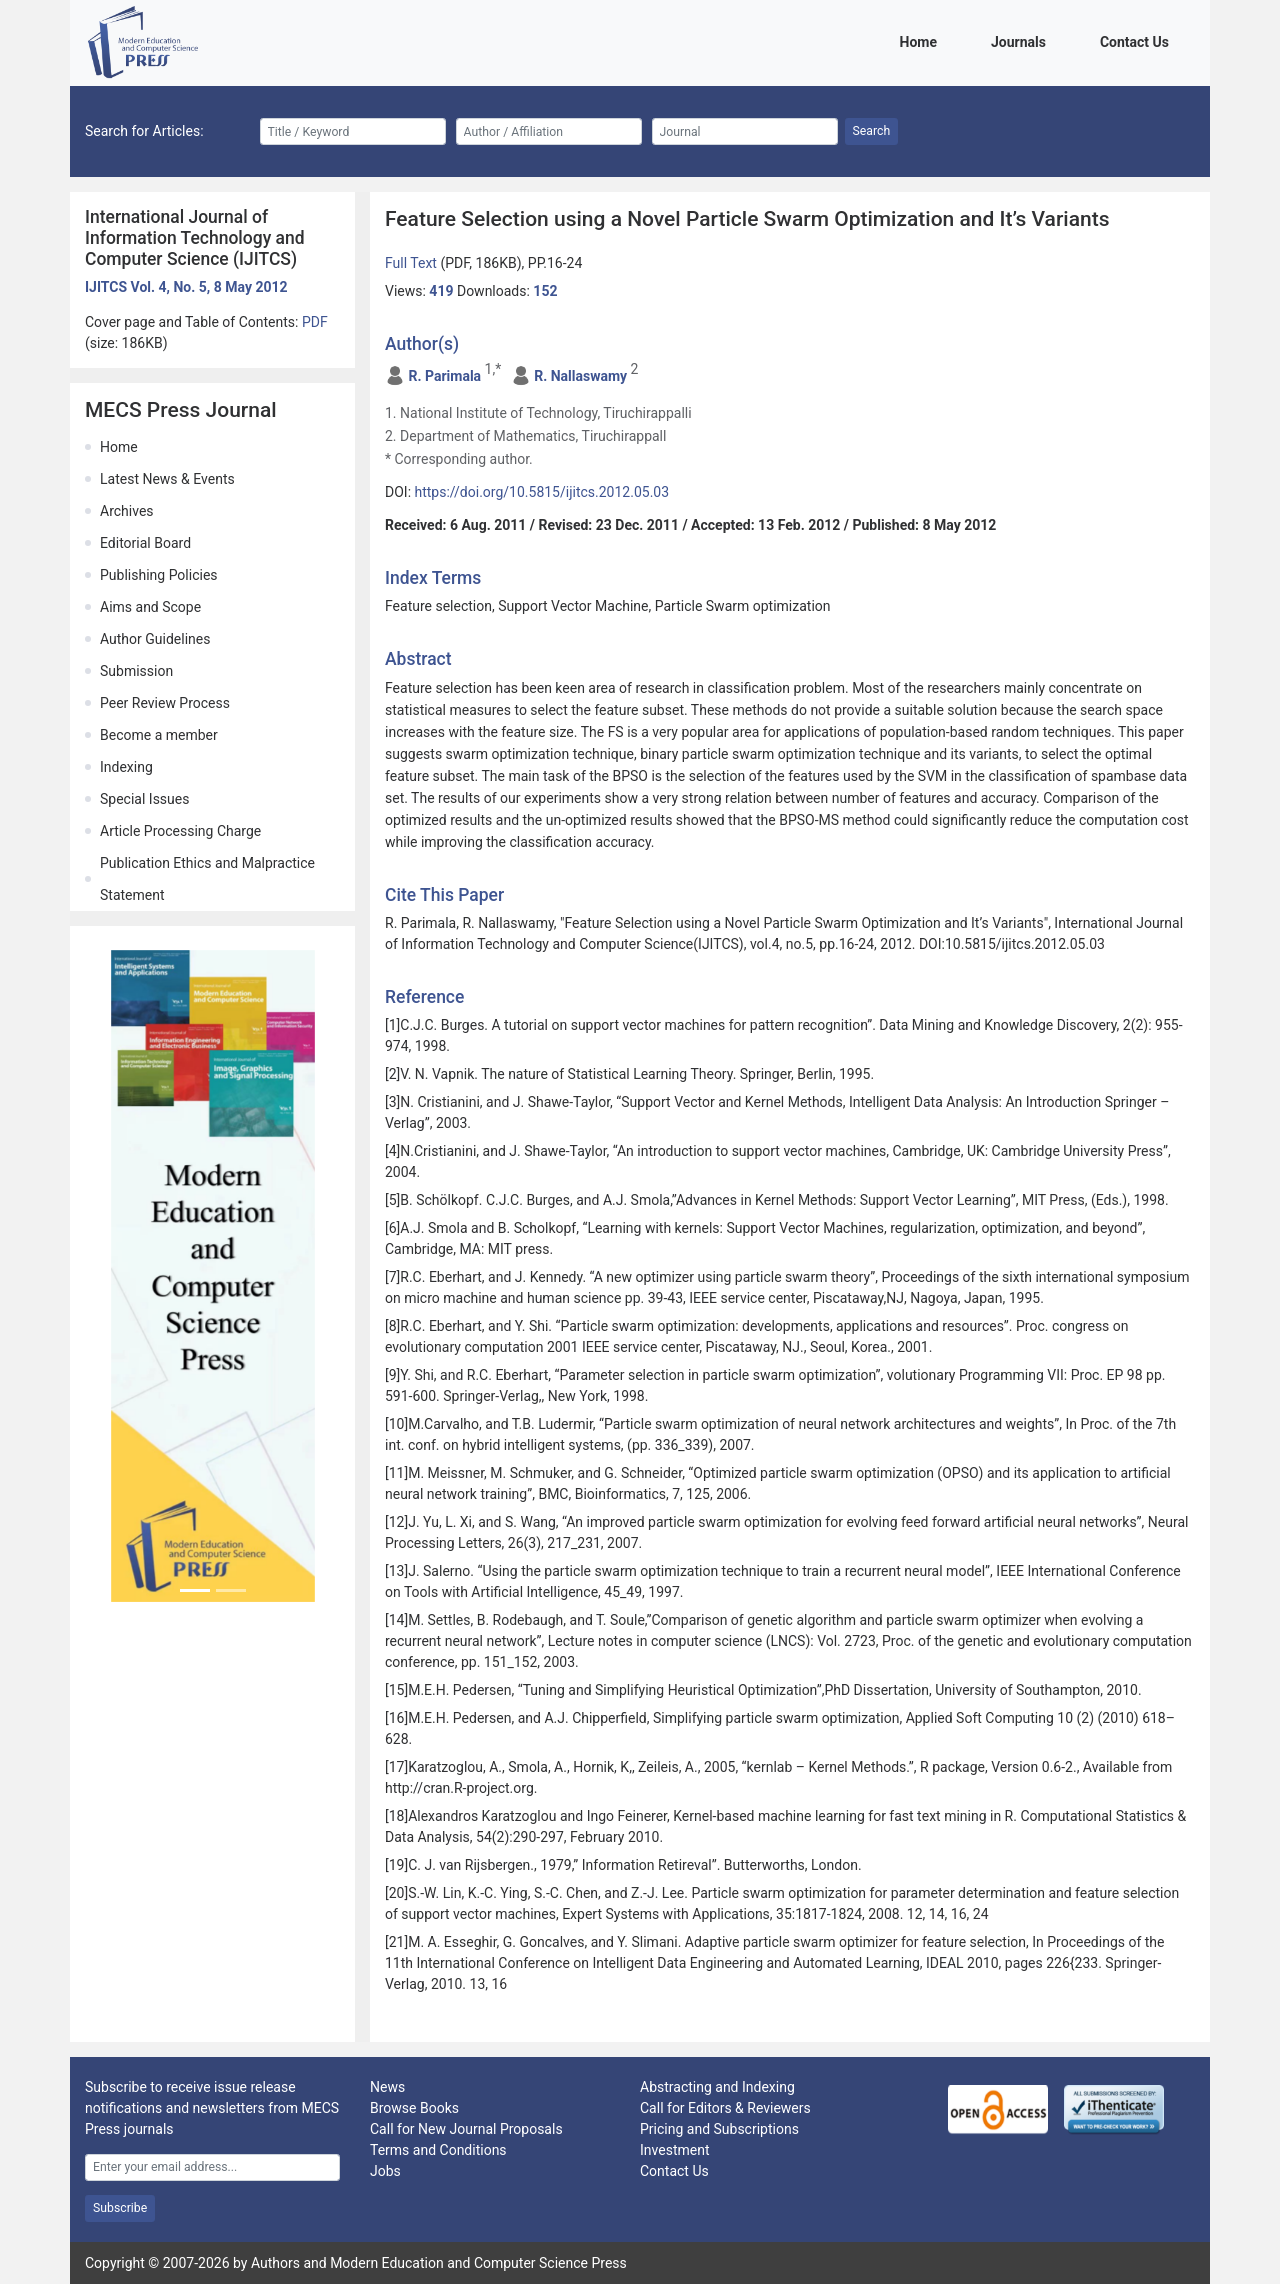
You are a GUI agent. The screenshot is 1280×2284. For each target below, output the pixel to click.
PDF (315, 322)
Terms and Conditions (438, 2150)
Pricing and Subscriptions (719, 2129)
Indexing (126, 767)
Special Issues (144, 799)
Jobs (385, 2171)
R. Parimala (444, 376)
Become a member (159, 735)
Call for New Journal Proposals (466, 2129)
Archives (127, 511)
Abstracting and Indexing (717, 2087)
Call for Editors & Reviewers (725, 2108)
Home (922, 40)
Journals (1022, 40)
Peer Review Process (165, 703)
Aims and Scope (150, 607)
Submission (136, 671)
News (387, 2087)
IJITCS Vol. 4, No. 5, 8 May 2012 (186, 287)
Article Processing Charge (180, 831)
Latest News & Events (167, 479)
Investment (674, 2150)
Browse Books (414, 2108)
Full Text (412, 263)
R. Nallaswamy (580, 376)
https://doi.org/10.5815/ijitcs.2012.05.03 (542, 492)
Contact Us (1138, 40)
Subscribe (120, 2208)
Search (872, 131)
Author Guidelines (155, 639)
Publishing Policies (159, 575)
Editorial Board (145, 543)
